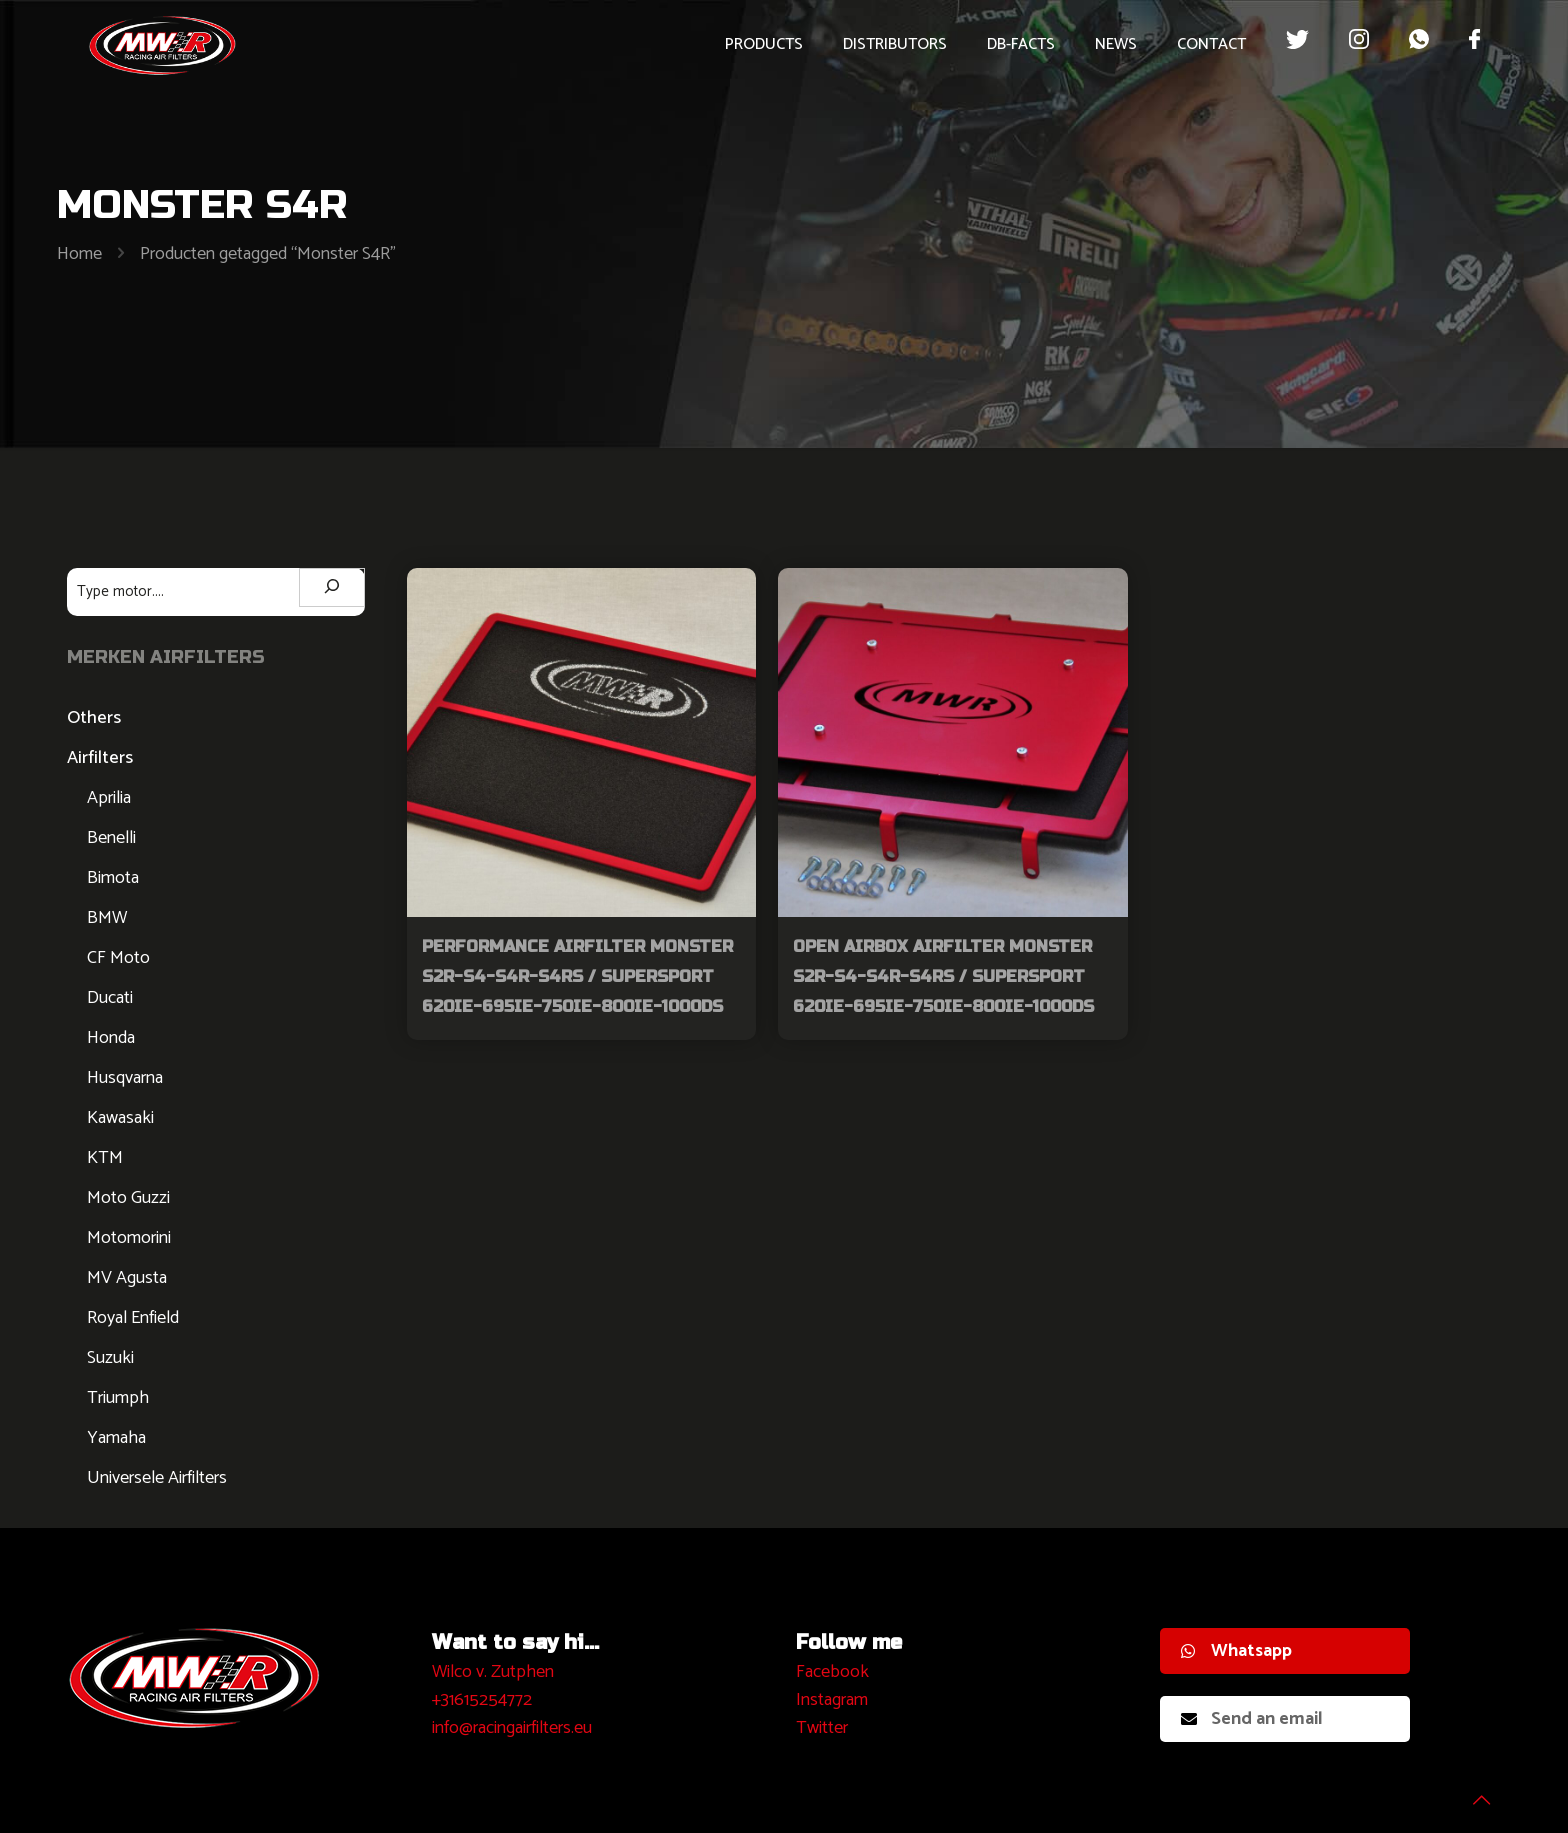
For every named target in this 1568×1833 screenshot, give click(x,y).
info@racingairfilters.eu (512, 1728)
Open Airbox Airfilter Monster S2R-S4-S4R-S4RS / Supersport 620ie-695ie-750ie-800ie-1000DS (943, 976)
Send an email (1252, 1719)
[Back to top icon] (1472, 1792)
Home (79, 254)
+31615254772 (482, 1700)
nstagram (834, 1700)
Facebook (832, 1672)
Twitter (822, 1728)
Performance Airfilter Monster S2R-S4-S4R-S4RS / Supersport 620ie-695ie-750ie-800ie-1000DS (577, 976)
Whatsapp (1236, 1651)
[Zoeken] (332, 587)
